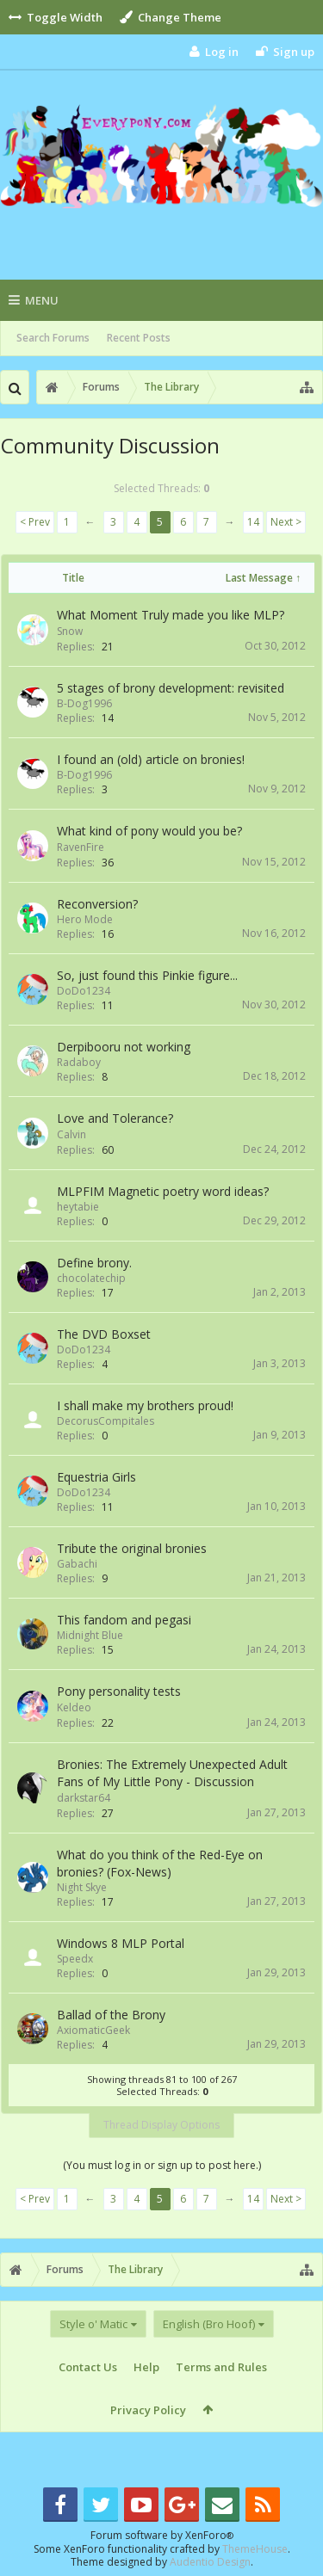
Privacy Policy (148, 2410)
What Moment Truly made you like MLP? (170, 615)
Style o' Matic (93, 2324)
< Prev (35, 522)
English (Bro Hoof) (209, 2324)
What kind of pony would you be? (149, 831)
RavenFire (80, 847)
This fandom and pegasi (124, 1620)
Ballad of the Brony (111, 2014)
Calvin (71, 1134)
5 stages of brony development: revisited (170, 688)
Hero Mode (85, 919)
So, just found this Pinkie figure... (147, 975)
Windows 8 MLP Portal (120, 1943)
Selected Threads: (161, 488)
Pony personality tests (119, 1691)
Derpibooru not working (123, 1046)
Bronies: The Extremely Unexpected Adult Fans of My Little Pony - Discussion (172, 1773)
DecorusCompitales (105, 1421)
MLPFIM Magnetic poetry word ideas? (163, 1191)
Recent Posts (139, 337)
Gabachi (77, 1563)
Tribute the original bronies (132, 1548)
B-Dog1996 (84, 703)
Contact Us (88, 2367)
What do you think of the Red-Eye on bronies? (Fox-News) (160, 1863)
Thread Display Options (161, 2124)
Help (146, 2367)
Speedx (75, 1958)
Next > (285, 522)
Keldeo (74, 1707)
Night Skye (82, 1887)
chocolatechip (91, 1278)
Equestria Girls (96, 1477)
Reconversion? (97, 904)
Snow (70, 631)
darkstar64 (83, 1797)
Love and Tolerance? (115, 1118)
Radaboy (79, 1062)
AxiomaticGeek (93, 2030)
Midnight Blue (90, 1635)
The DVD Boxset (104, 1334)
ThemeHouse (255, 2549)
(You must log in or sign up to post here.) (162, 2165)
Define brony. (94, 1262)
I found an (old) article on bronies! (151, 759)
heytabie (78, 1206)
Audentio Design (210, 2561)
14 (253, 522)
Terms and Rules (221, 2367)
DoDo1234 (83, 990)
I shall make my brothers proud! (145, 1405)
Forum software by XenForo (161, 2535)
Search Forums (53, 337)
